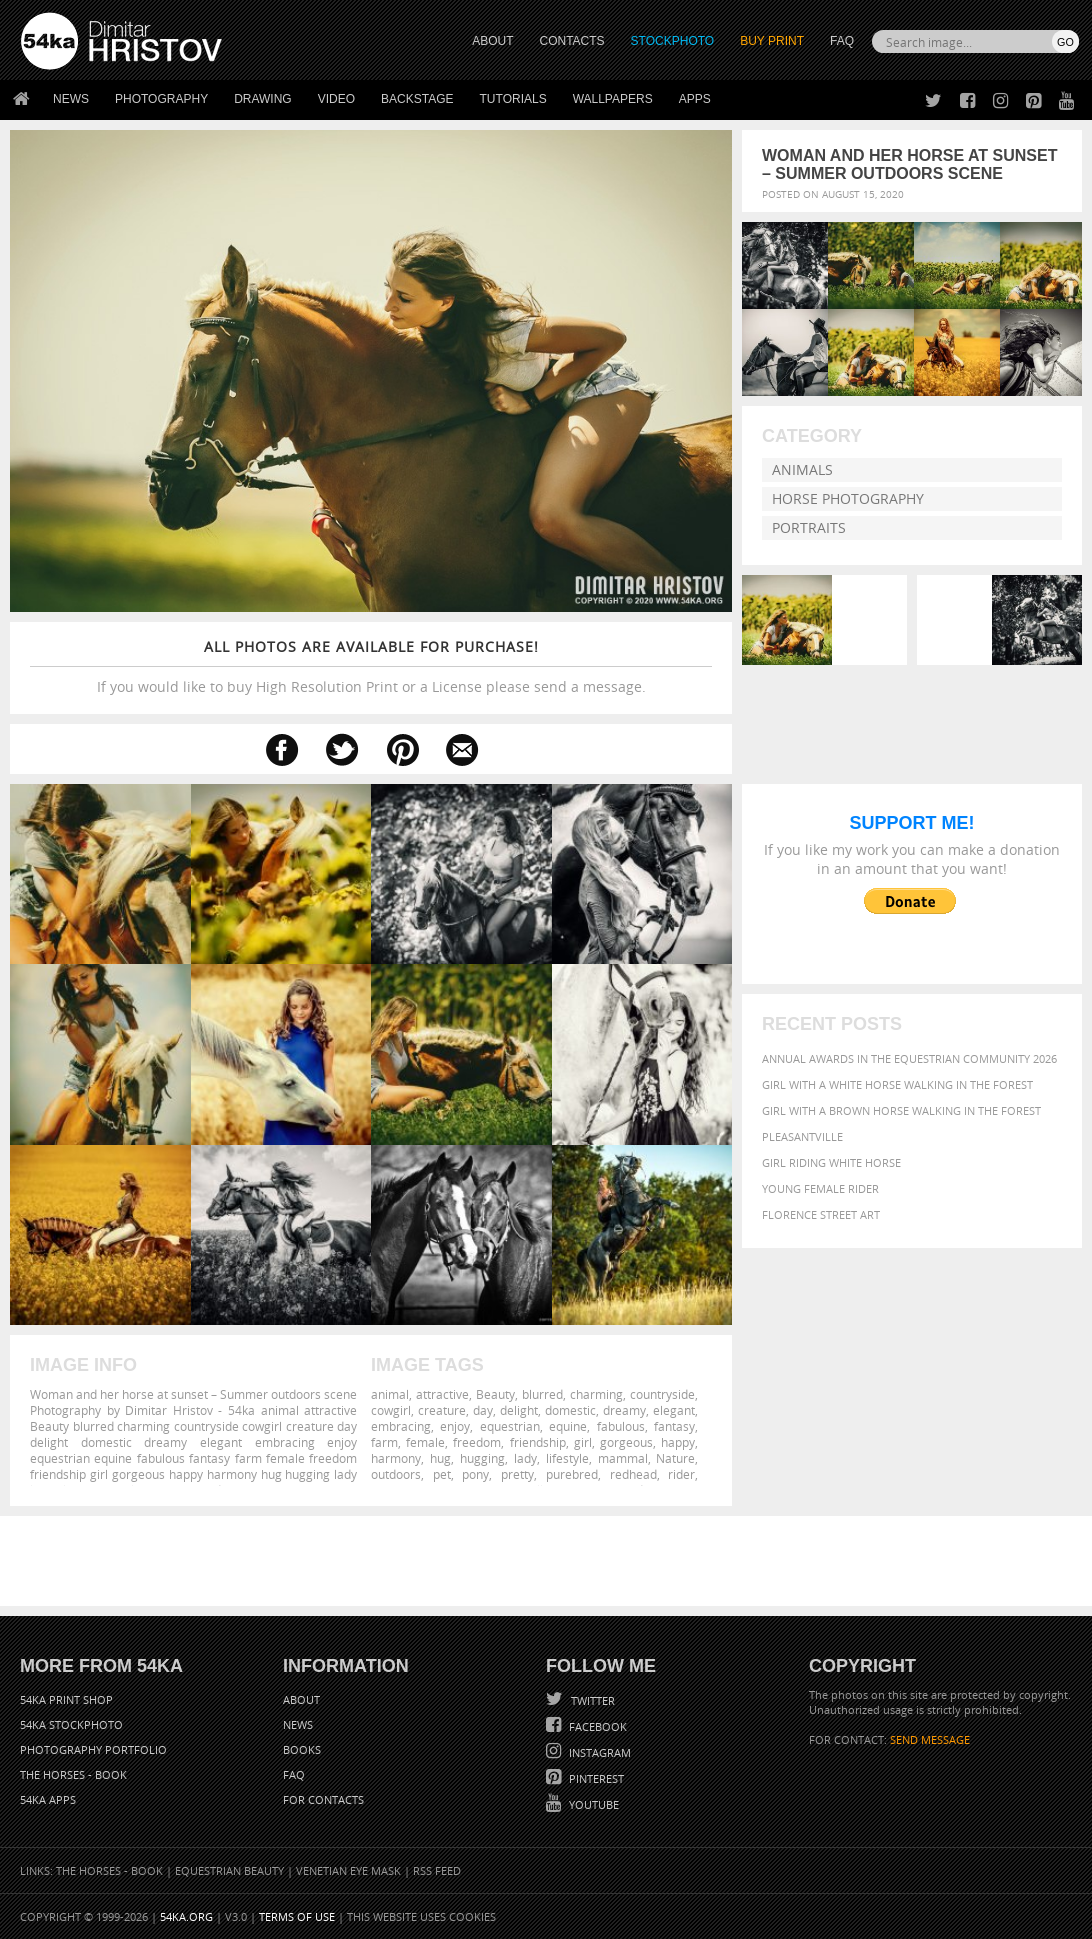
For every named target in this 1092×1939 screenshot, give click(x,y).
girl (583, 1442)
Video (336, 99)
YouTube (592, 1804)
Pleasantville (802, 1136)
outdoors (396, 1474)
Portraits (809, 527)
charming (596, 1394)
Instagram (598, 1752)
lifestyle (567, 1458)
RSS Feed (437, 1870)
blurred (542, 1394)
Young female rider (820, 1188)
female (425, 1442)
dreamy (624, 1410)
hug (440, 1458)
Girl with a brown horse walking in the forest (901, 1110)
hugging (482, 1458)
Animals (802, 469)
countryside (662, 1394)
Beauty (495, 1394)
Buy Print (772, 41)
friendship (538, 1442)
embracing (401, 1426)
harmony (396, 1458)
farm (384, 1442)
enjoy (455, 1426)
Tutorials (513, 99)
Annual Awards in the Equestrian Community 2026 (909, 1058)
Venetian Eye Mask (348, 1870)
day (483, 1410)
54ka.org (186, 1916)
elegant (674, 1410)
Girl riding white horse (831, 1162)
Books (302, 1749)
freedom (477, 1442)
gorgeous (626, 1442)
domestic (570, 1410)
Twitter (591, 1700)
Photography (161, 99)
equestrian (510, 1426)
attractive (442, 1394)
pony (475, 1474)
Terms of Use (297, 1916)
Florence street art (821, 1214)
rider (681, 1474)
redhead (633, 1474)
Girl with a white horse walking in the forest (897, 1084)
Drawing (263, 99)
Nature (675, 1458)
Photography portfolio (93, 1749)
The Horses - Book (73, 1774)
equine (568, 1426)
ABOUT (492, 41)
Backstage (417, 99)
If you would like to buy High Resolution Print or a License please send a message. (371, 666)
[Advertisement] (550, 1561)
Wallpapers (613, 99)
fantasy (674, 1426)
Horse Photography (848, 498)
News (71, 99)
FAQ (842, 41)
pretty (517, 1474)
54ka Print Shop (66, 1699)
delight (519, 1410)
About (301, 1699)
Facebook (596, 1726)
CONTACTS (572, 41)
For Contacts (323, 1799)
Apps (695, 99)
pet (442, 1474)
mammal (623, 1458)
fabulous (621, 1426)
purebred (572, 1474)
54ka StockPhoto (71, 1724)
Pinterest (595, 1778)
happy (678, 1442)
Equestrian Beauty (229, 1870)
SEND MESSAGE (930, 1739)
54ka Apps (48, 1799)
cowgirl (391, 1410)
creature (442, 1410)
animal (390, 1394)
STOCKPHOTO (673, 41)
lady (525, 1458)
